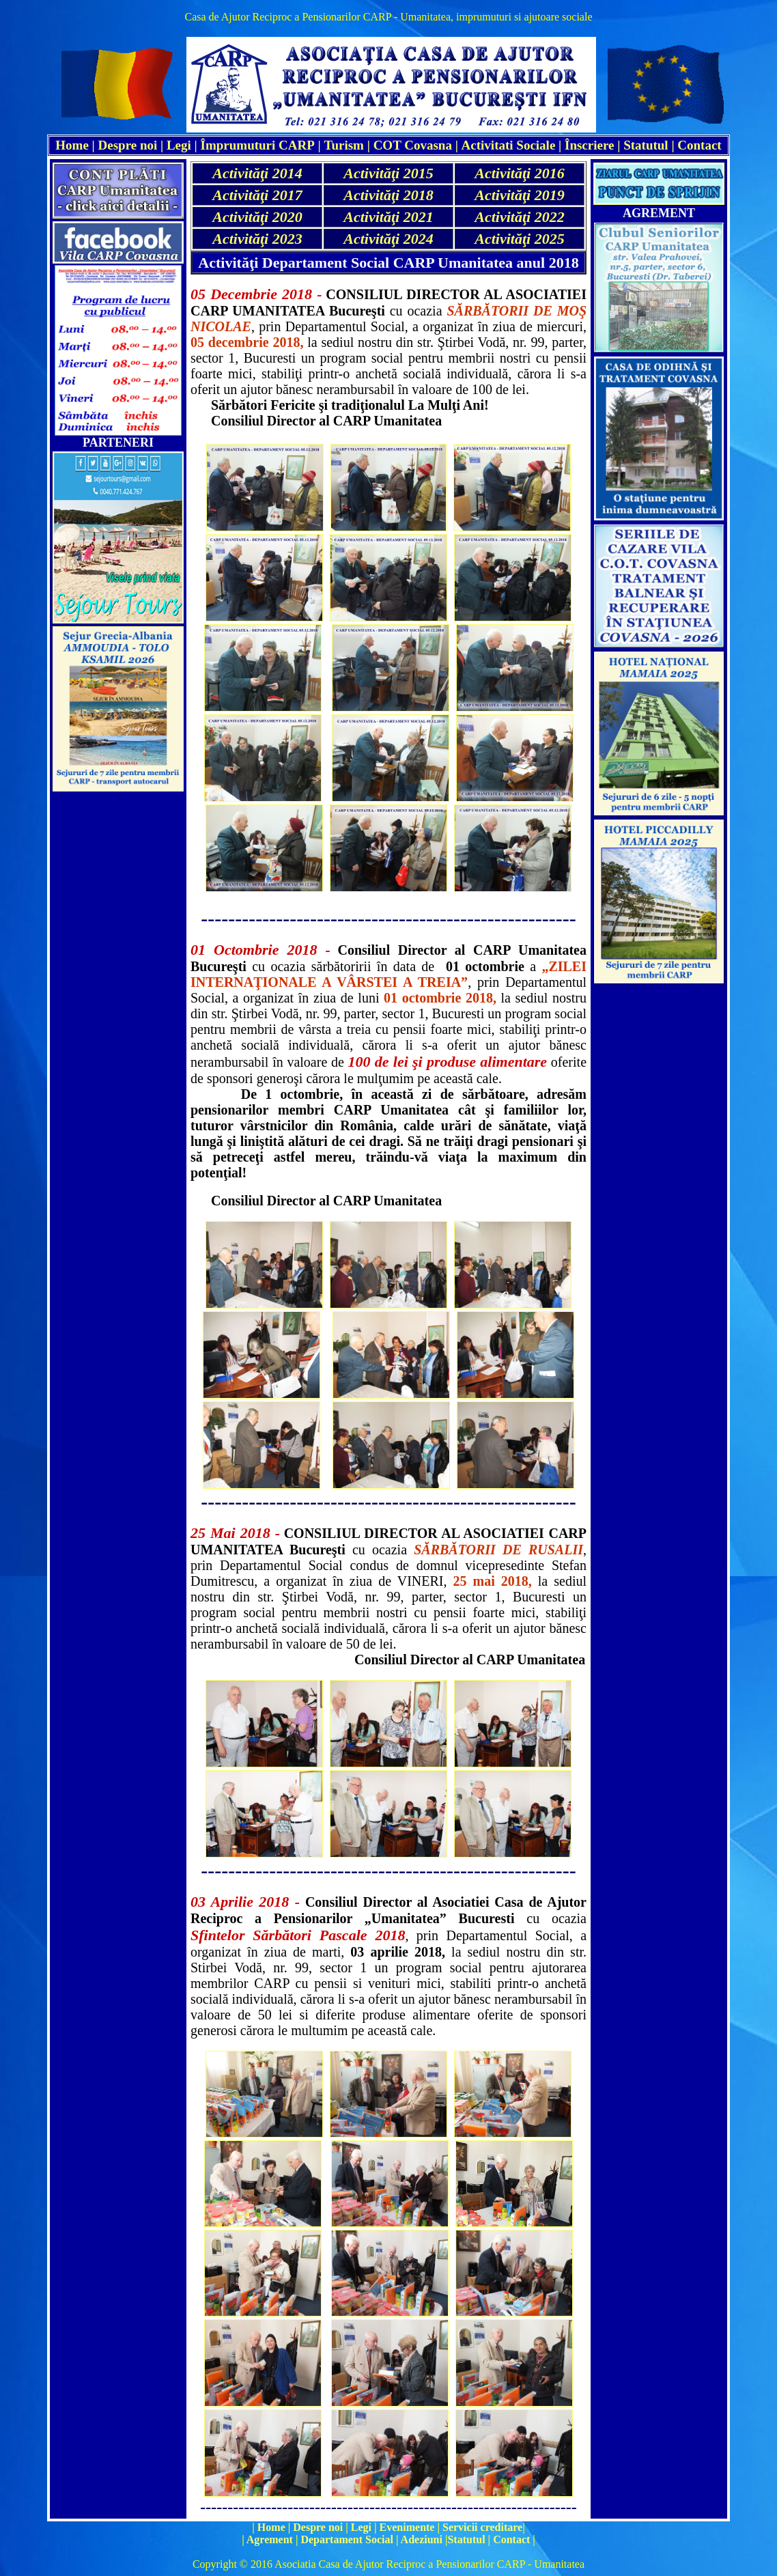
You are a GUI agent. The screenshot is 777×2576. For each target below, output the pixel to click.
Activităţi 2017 (257, 195)
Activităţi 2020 (257, 216)
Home (271, 2527)
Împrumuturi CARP (258, 145)
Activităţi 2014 (257, 173)
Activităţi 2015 (388, 173)
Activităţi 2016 (519, 173)
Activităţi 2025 (519, 238)
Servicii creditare (482, 2527)
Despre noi (128, 145)
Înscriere (589, 145)
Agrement (269, 2539)
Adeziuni (421, 2539)
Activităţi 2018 (388, 195)
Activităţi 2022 (519, 216)
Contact (699, 145)
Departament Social (346, 2539)
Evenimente (407, 2527)
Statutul (645, 145)
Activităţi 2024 (388, 238)
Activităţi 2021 (388, 216)
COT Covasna (412, 145)
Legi (179, 145)
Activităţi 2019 (519, 195)
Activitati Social (506, 145)
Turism (344, 145)
